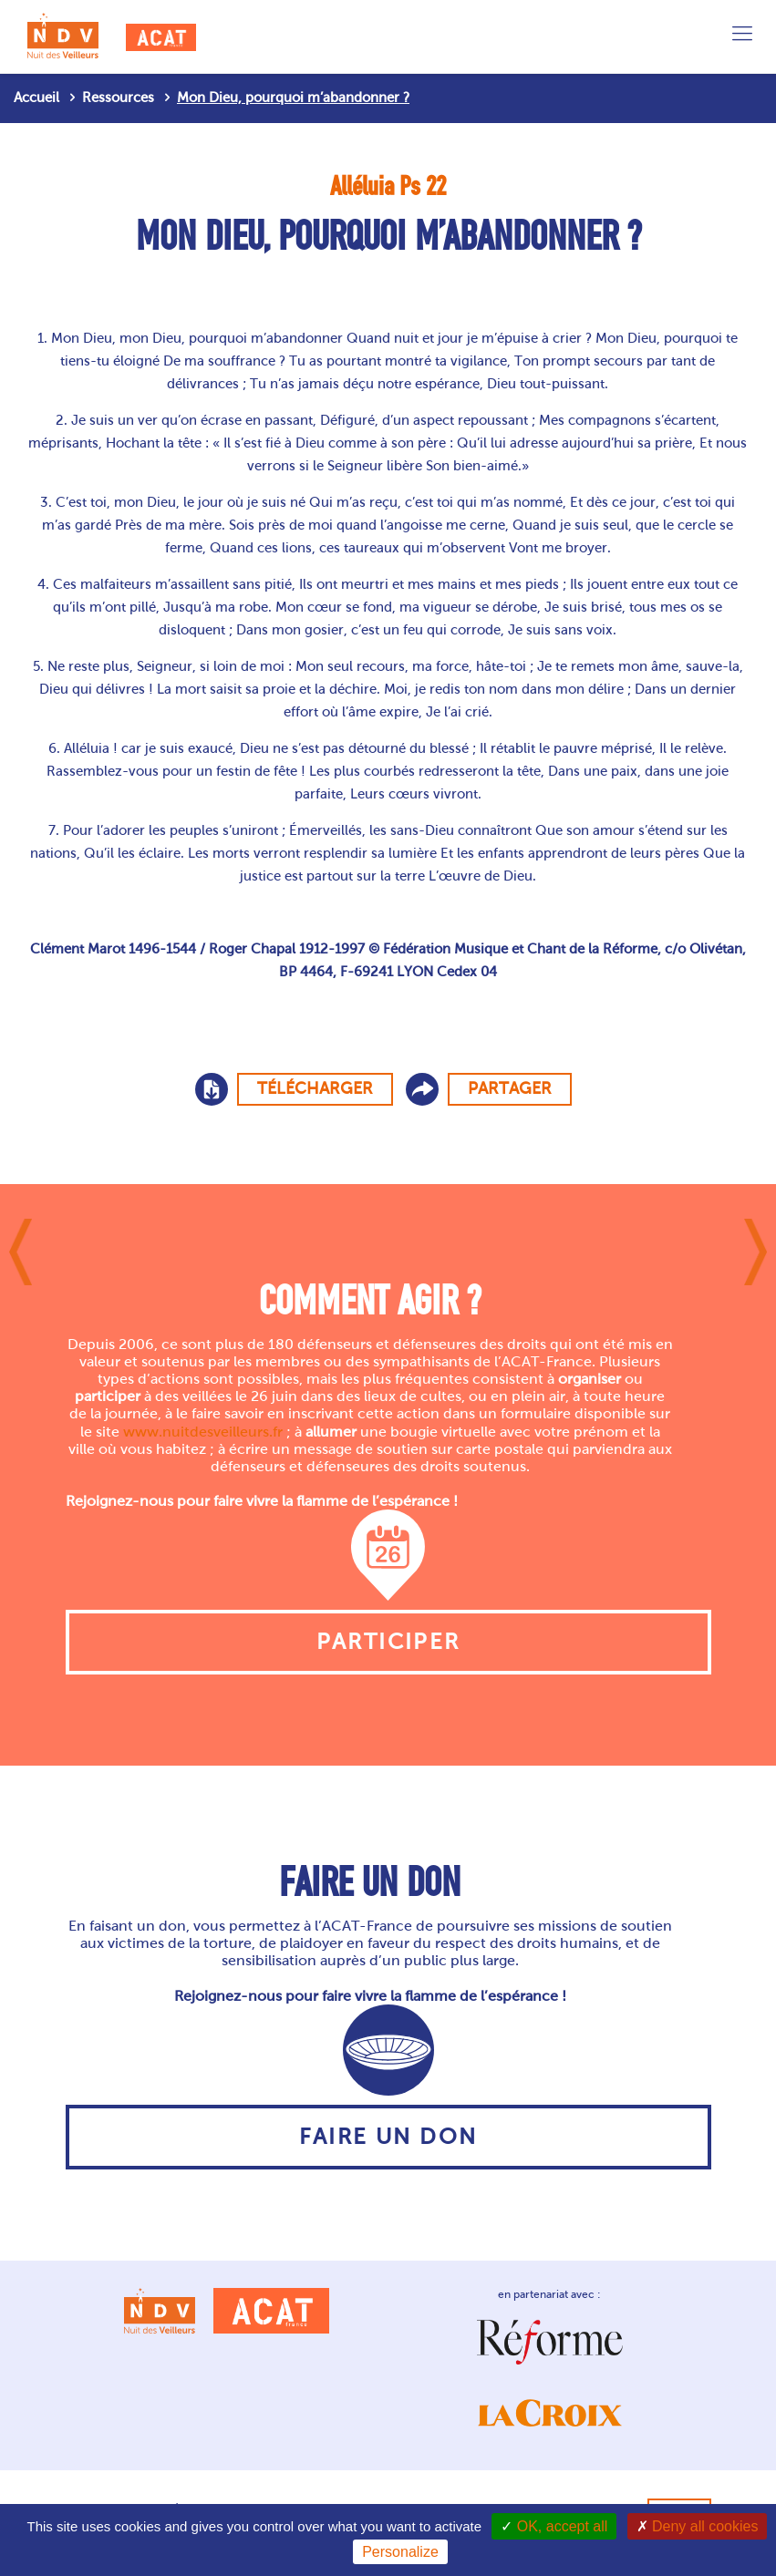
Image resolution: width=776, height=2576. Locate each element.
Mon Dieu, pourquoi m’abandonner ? (293, 97)
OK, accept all (554, 2526)
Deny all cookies (697, 2526)
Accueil (36, 97)
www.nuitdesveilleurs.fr (203, 1431)
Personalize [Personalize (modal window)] (400, 2552)
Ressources (118, 97)
